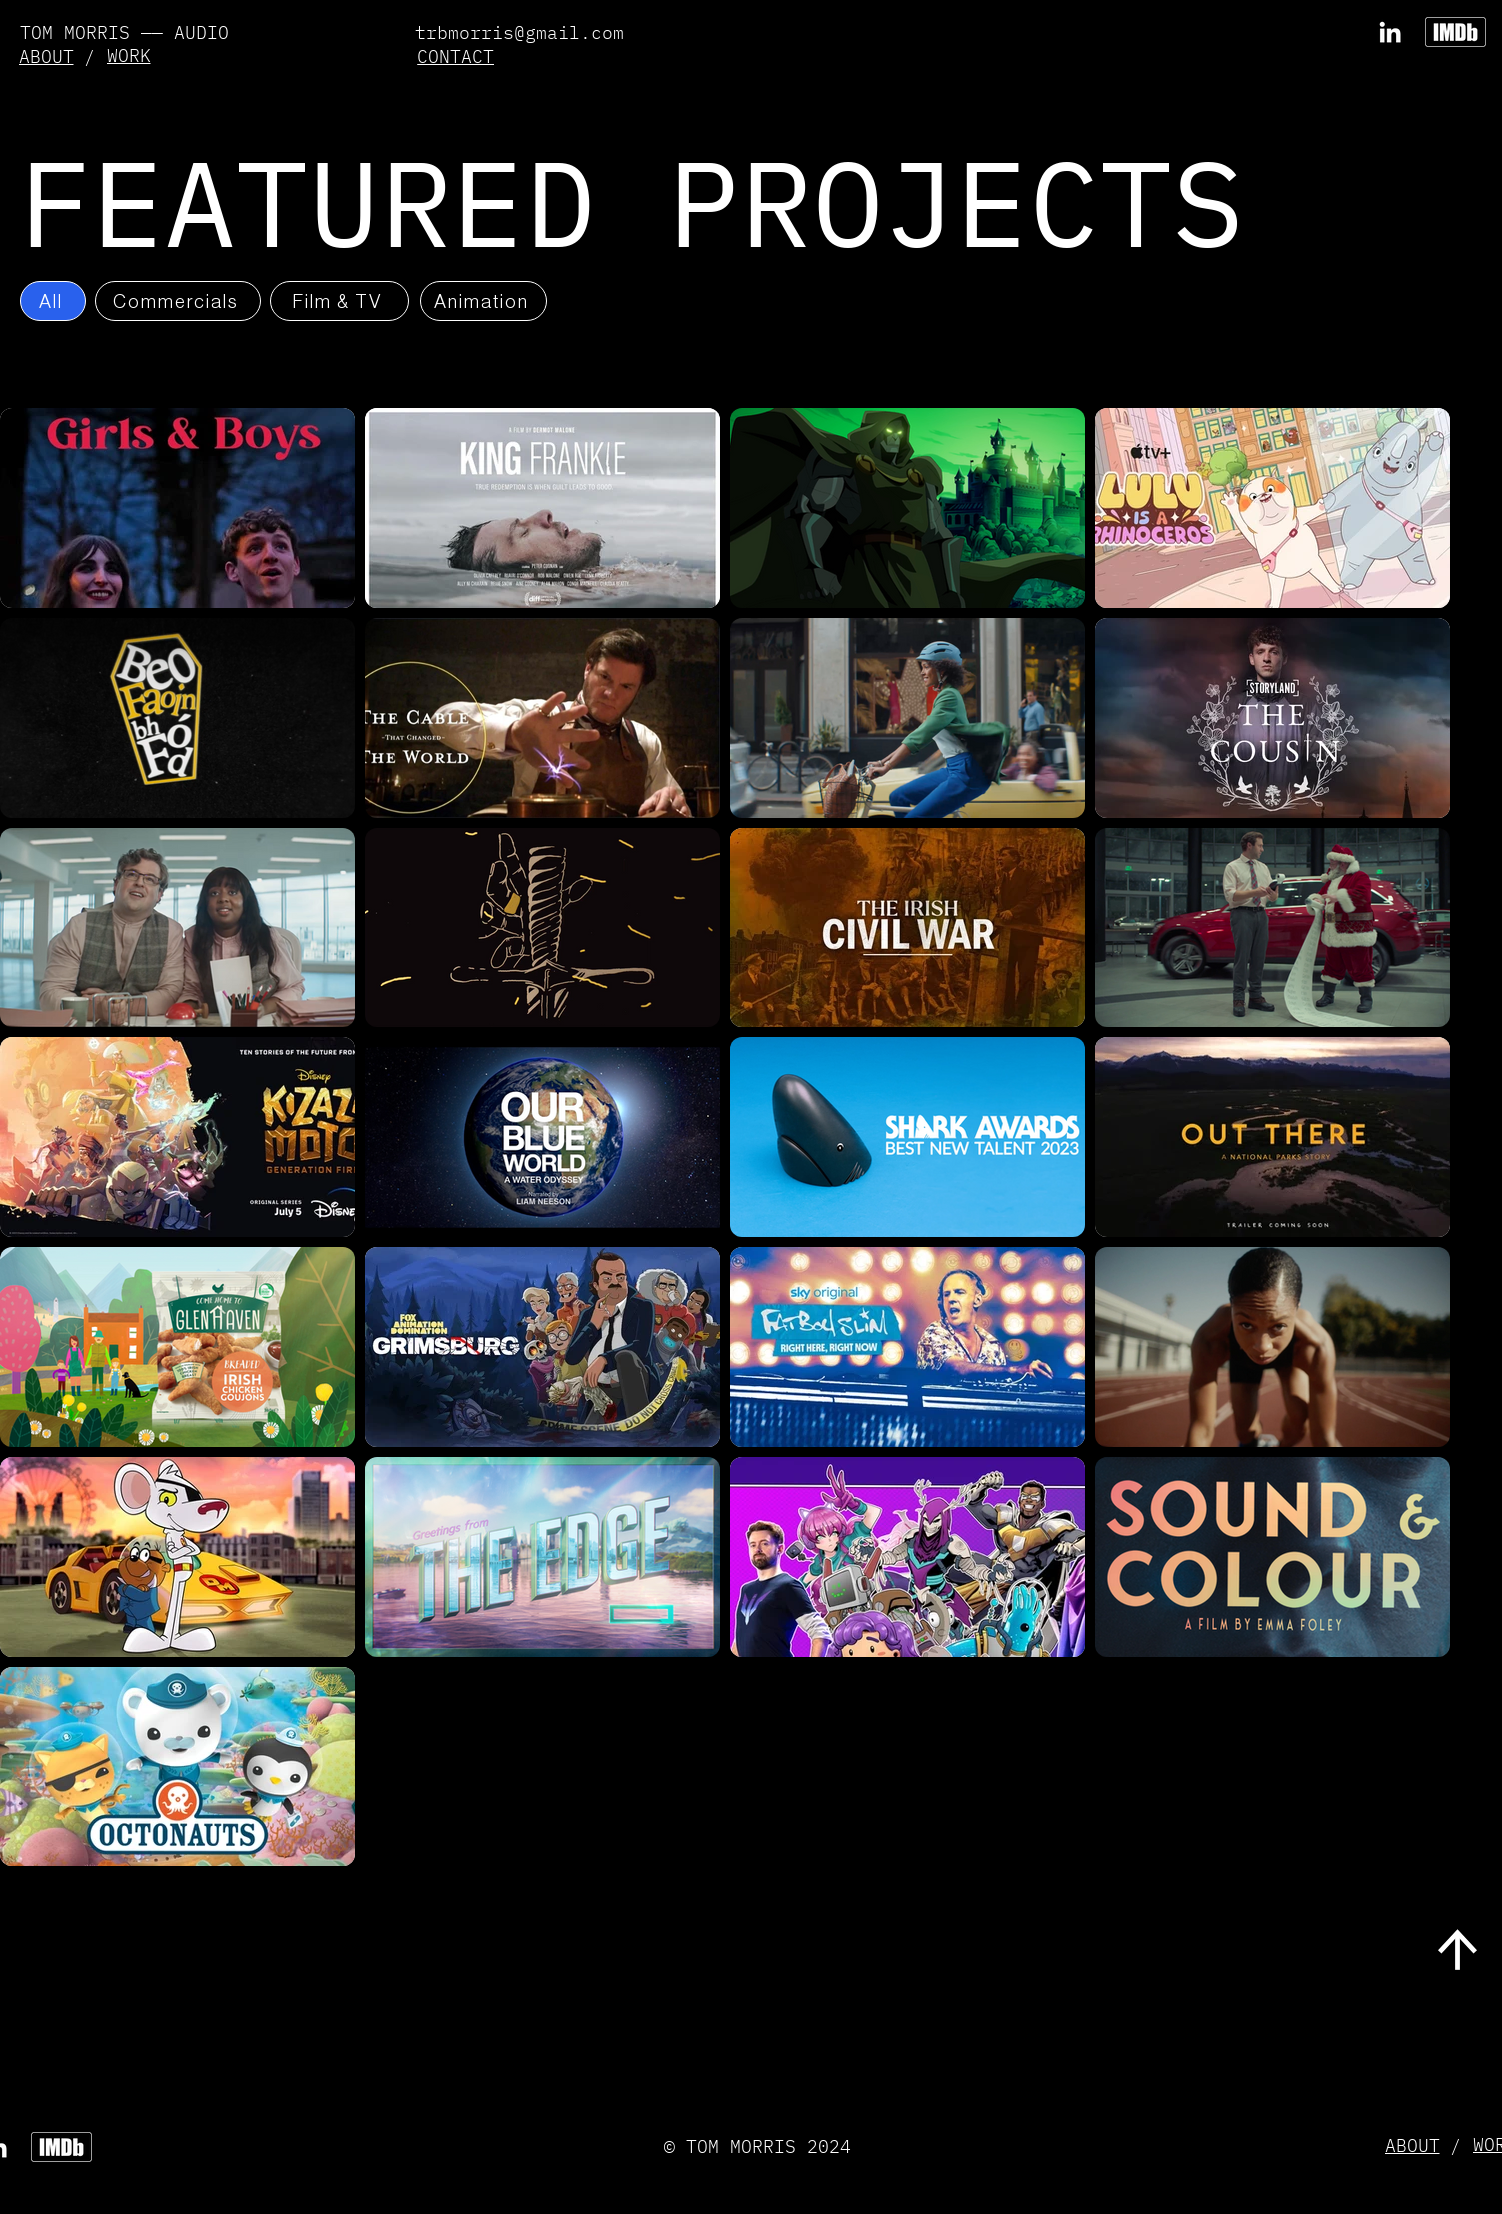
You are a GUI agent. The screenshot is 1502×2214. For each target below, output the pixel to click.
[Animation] (483, 301)
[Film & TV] (339, 301)
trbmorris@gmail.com (519, 32)
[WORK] (130, 55)
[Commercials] (178, 301)
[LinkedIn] (1390, 32)
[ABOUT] (48, 56)
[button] (457, 56)
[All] (53, 301)
